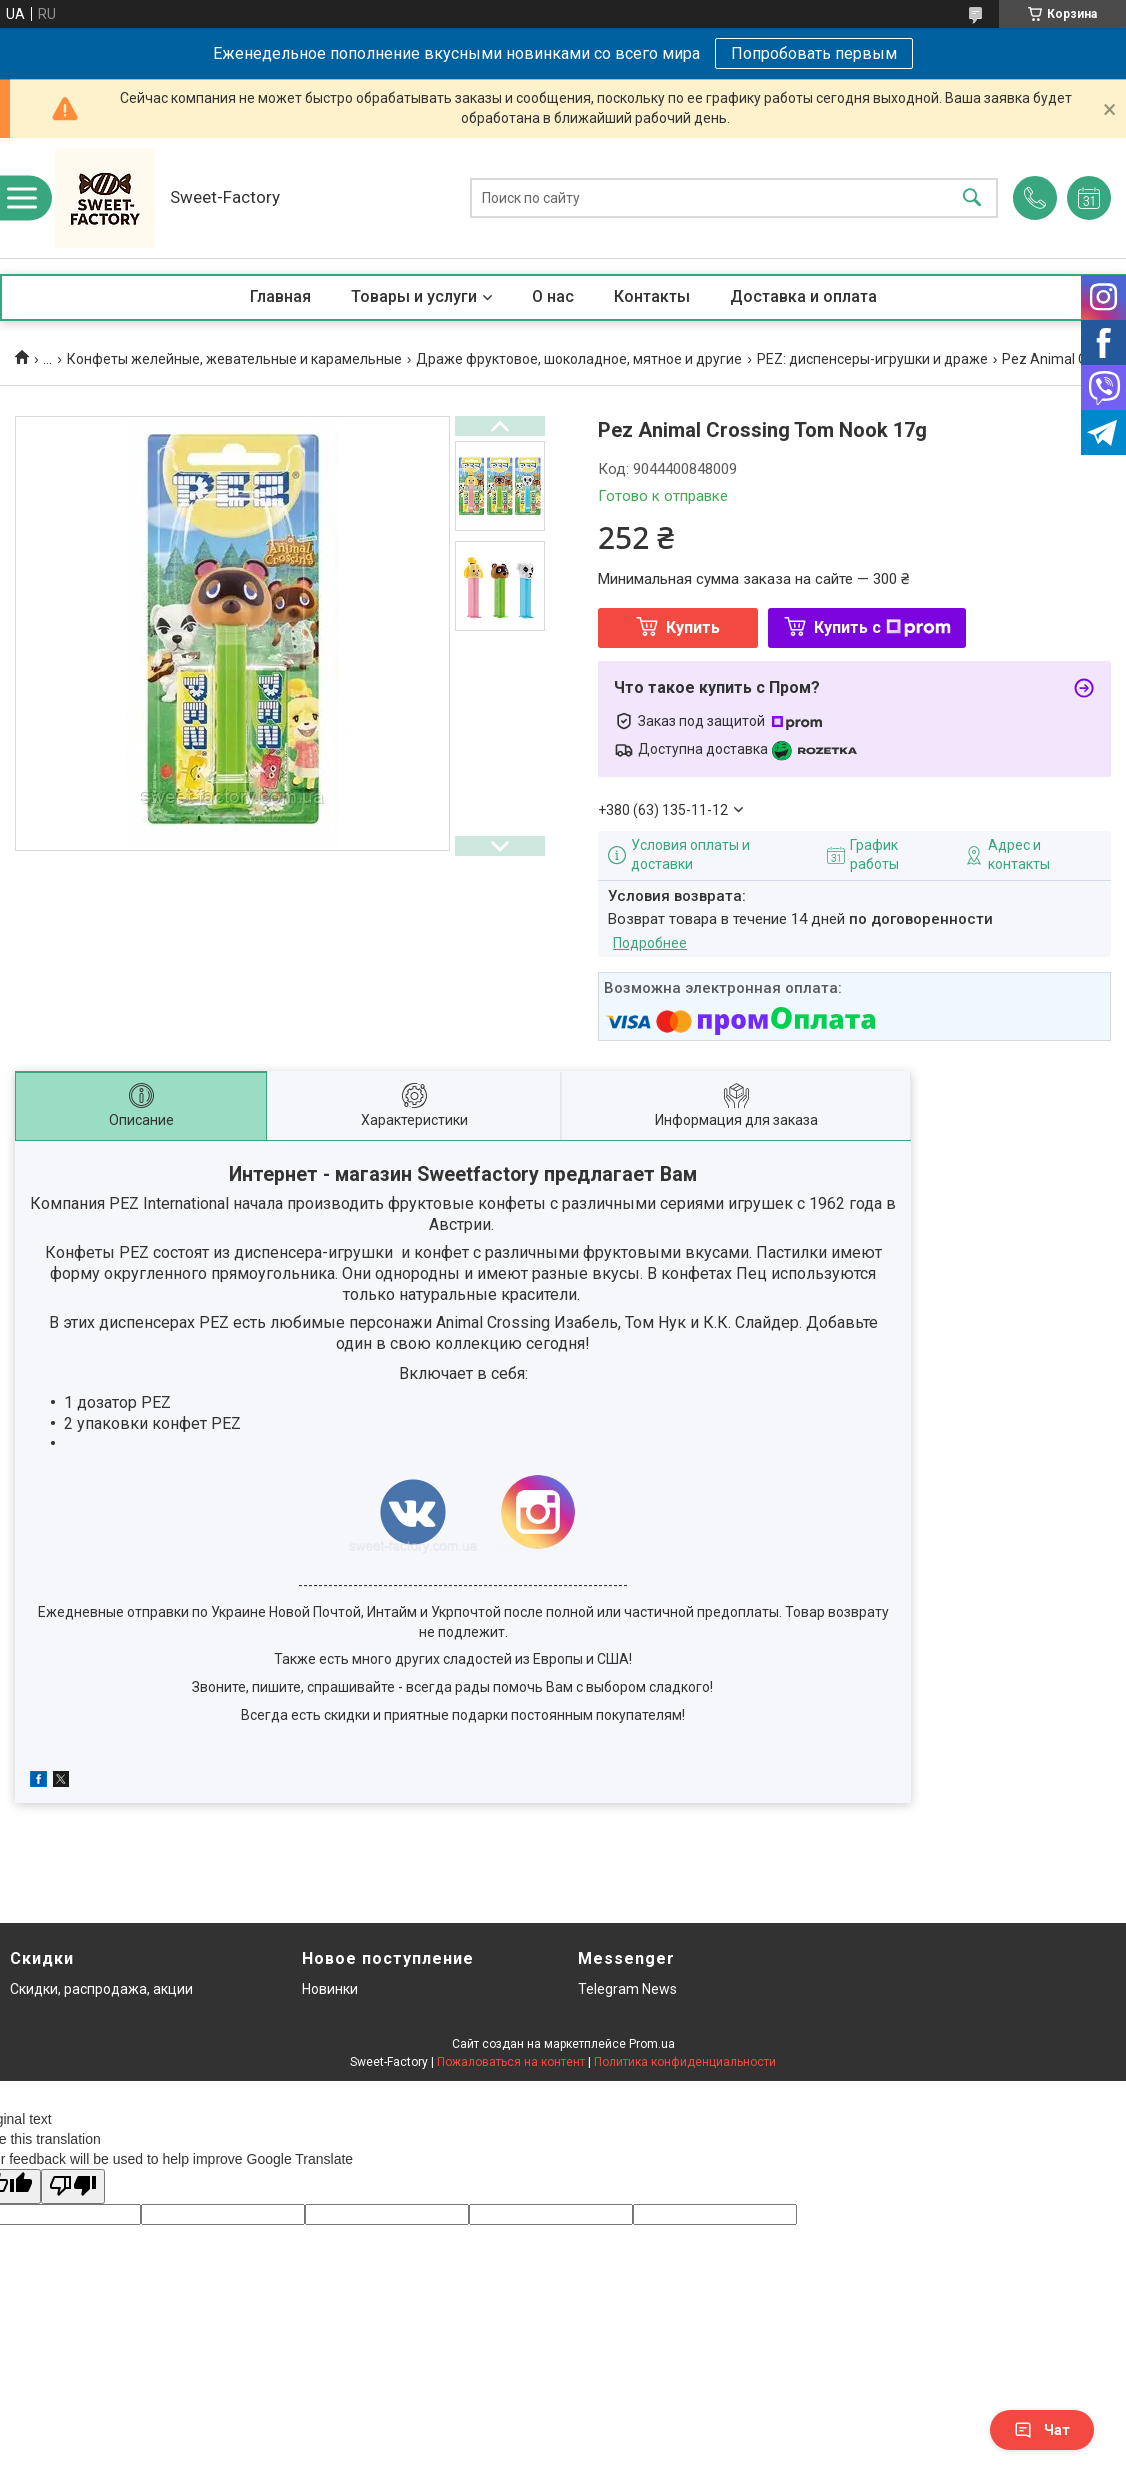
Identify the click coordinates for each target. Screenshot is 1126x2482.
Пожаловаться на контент (511, 2062)
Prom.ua (652, 2044)
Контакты (652, 296)
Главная (280, 296)
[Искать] (972, 198)
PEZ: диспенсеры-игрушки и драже (872, 359)
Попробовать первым (814, 53)
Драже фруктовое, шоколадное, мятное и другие (579, 359)
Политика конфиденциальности (685, 2062)
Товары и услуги (414, 296)
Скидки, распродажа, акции (101, 1989)
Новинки (330, 1989)
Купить (693, 627)
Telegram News (627, 1989)
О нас (553, 296)
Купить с (882, 627)
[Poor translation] (73, 2186)
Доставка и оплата (803, 296)
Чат (1042, 2430)
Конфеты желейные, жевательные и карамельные (234, 359)
